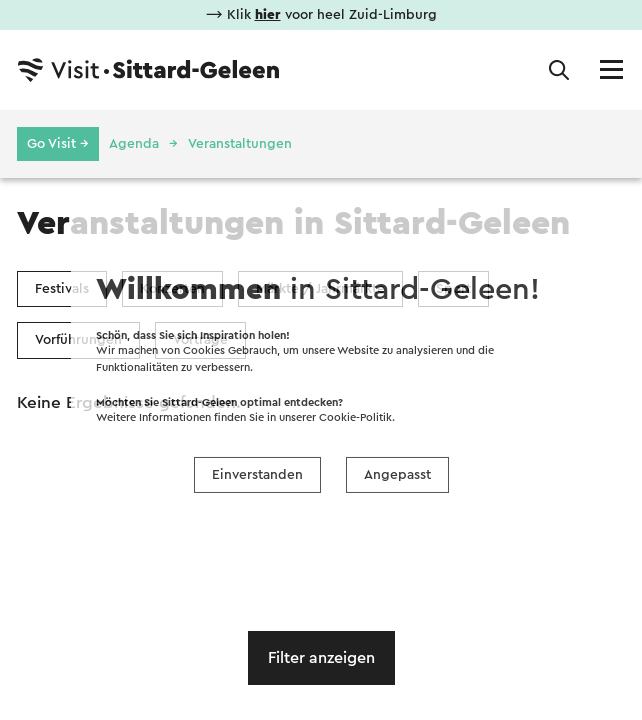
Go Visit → (58, 144)
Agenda (134, 144)
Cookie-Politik (355, 417)
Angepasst (397, 475)
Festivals (62, 289)
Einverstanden (257, 475)
